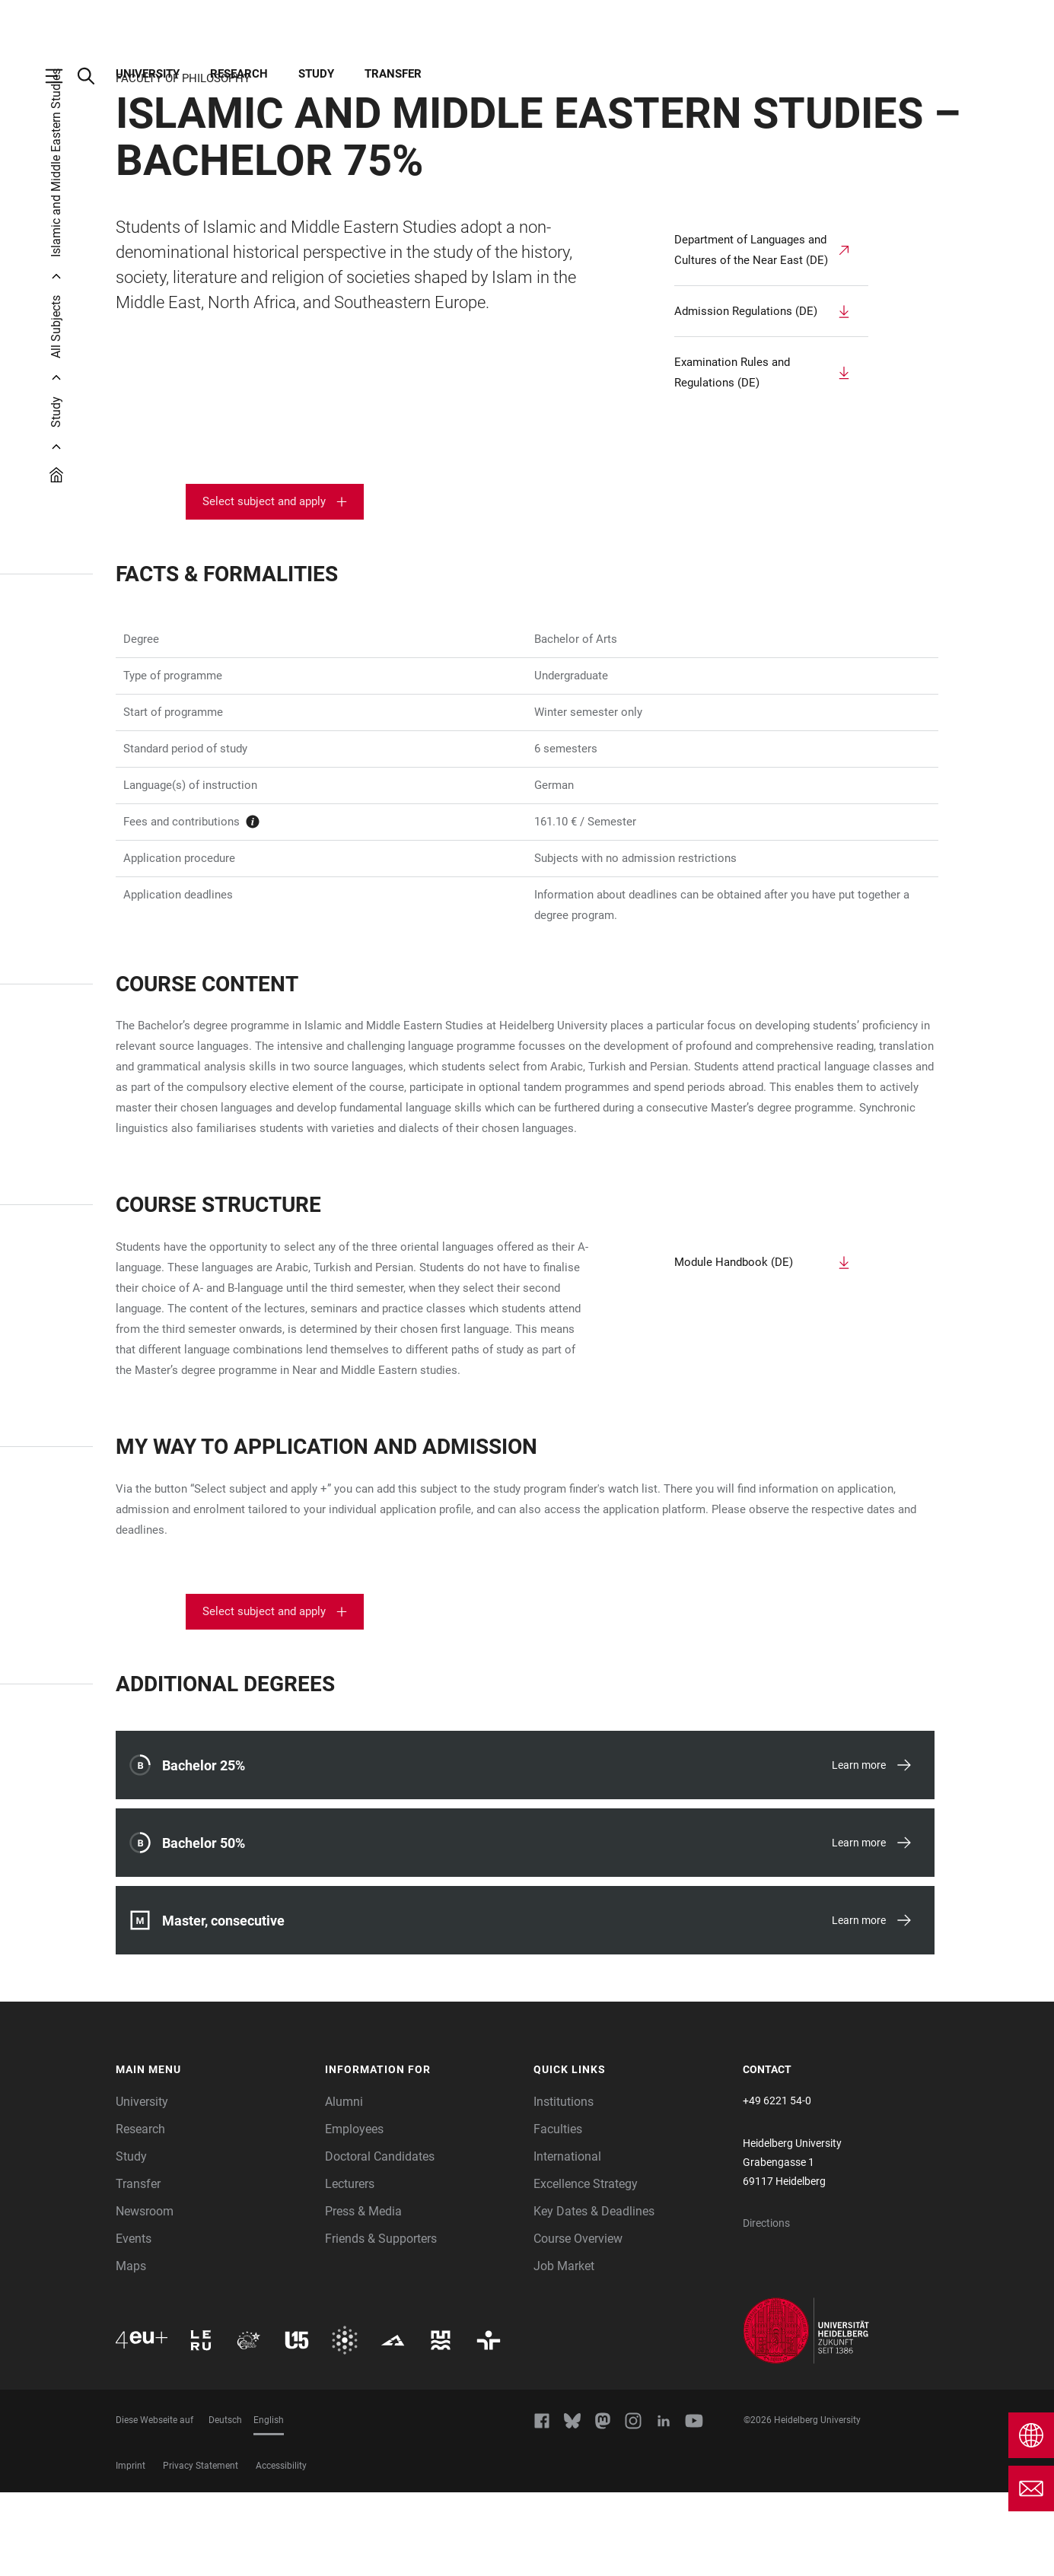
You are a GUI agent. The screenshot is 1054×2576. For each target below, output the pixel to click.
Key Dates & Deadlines (593, 2295)
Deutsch (225, 2503)
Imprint (130, 2549)
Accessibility (281, 2549)
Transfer (393, 74)
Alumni (344, 2185)
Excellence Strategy (585, 2267)
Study (316, 74)
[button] (213, 2153)
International (567, 2240)
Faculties (557, 2213)
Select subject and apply (264, 585)
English (268, 2503)
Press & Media (363, 2295)
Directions (766, 2307)
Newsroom (145, 2295)
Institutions (563, 2185)
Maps (131, 2349)
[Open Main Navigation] (62, 76)
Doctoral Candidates (380, 2240)
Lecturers (349, 2267)
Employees (354, 2213)
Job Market (563, 2349)
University (148, 74)
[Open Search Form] (94, 76)
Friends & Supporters (381, 2322)
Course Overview (578, 2322)
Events (133, 2322)
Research (239, 74)
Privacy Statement (200, 2549)
